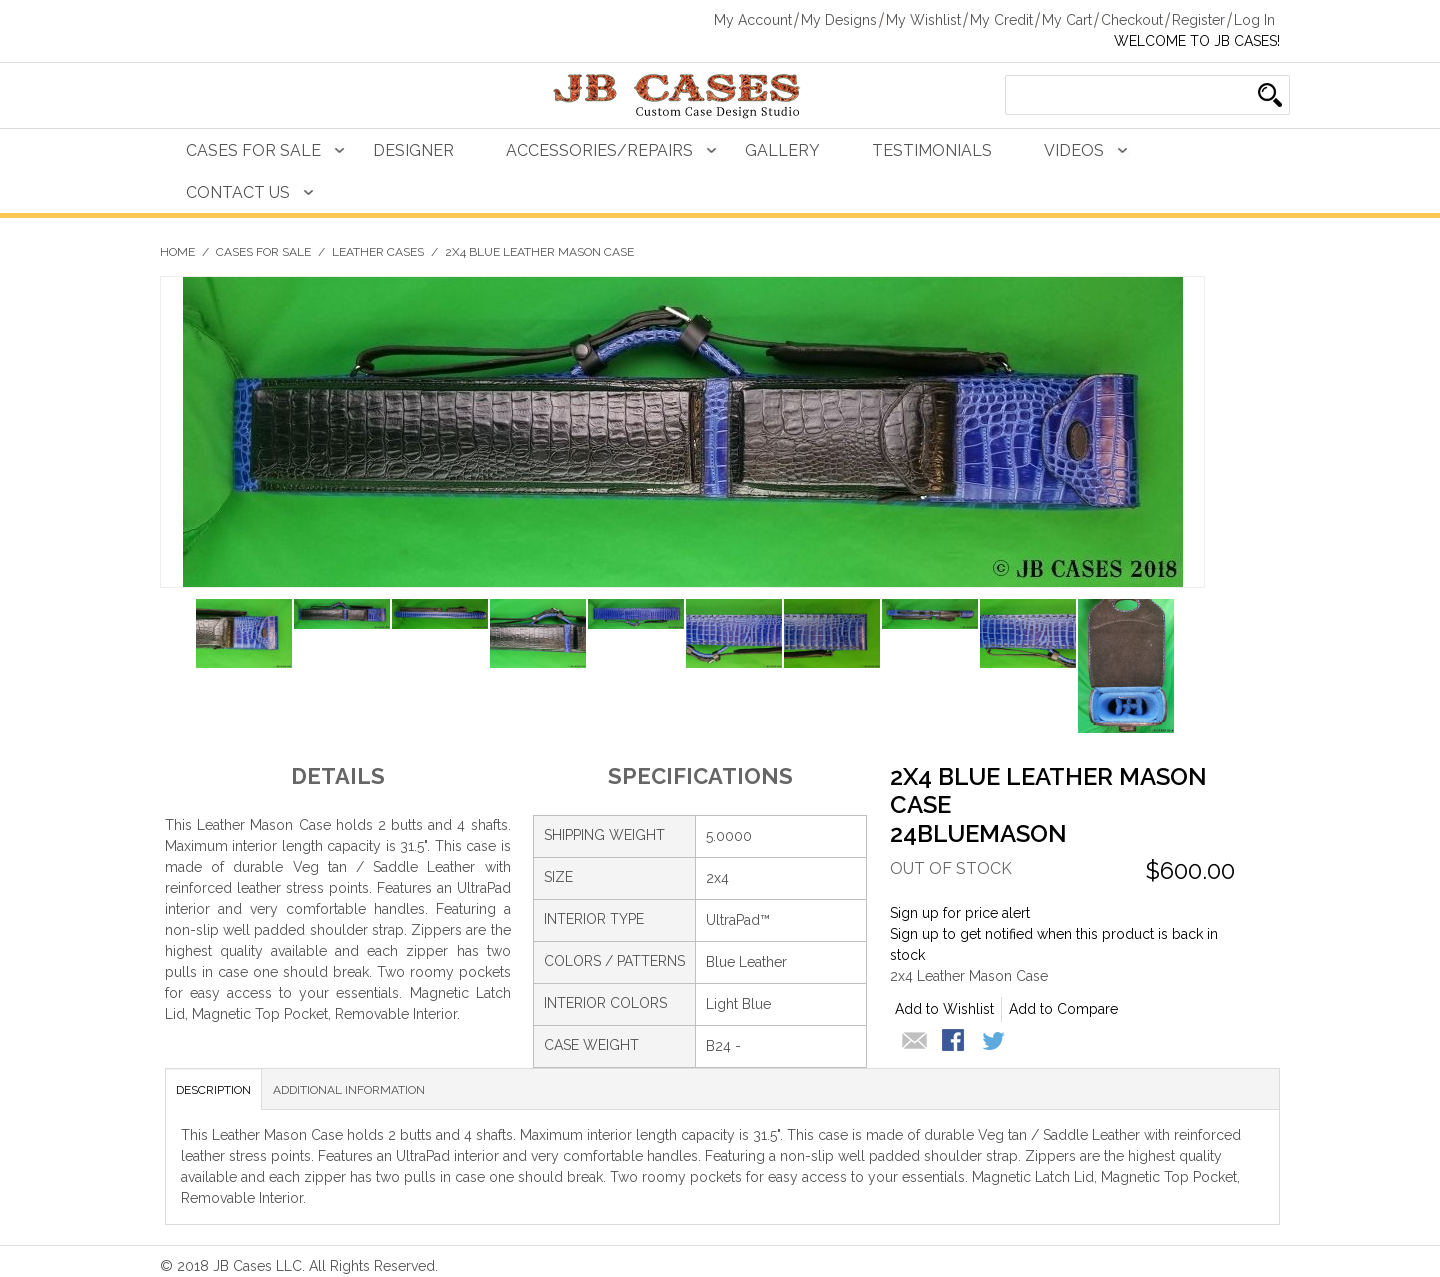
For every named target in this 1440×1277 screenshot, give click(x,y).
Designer (413, 150)
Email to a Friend (915, 1042)
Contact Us (238, 192)
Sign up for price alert (960, 913)
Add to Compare (1063, 1009)
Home (177, 252)
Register (1198, 20)
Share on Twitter (995, 1042)
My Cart (1067, 20)
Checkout (1132, 20)
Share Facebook (955, 1042)
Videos (1074, 150)
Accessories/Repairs (599, 150)
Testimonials (932, 150)
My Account (753, 20)
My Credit (1001, 20)
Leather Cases (378, 252)
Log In (1254, 20)
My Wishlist (923, 20)
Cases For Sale (253, 150)
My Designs (839, 20)
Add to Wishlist (944, 1009)
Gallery (782, 150)
